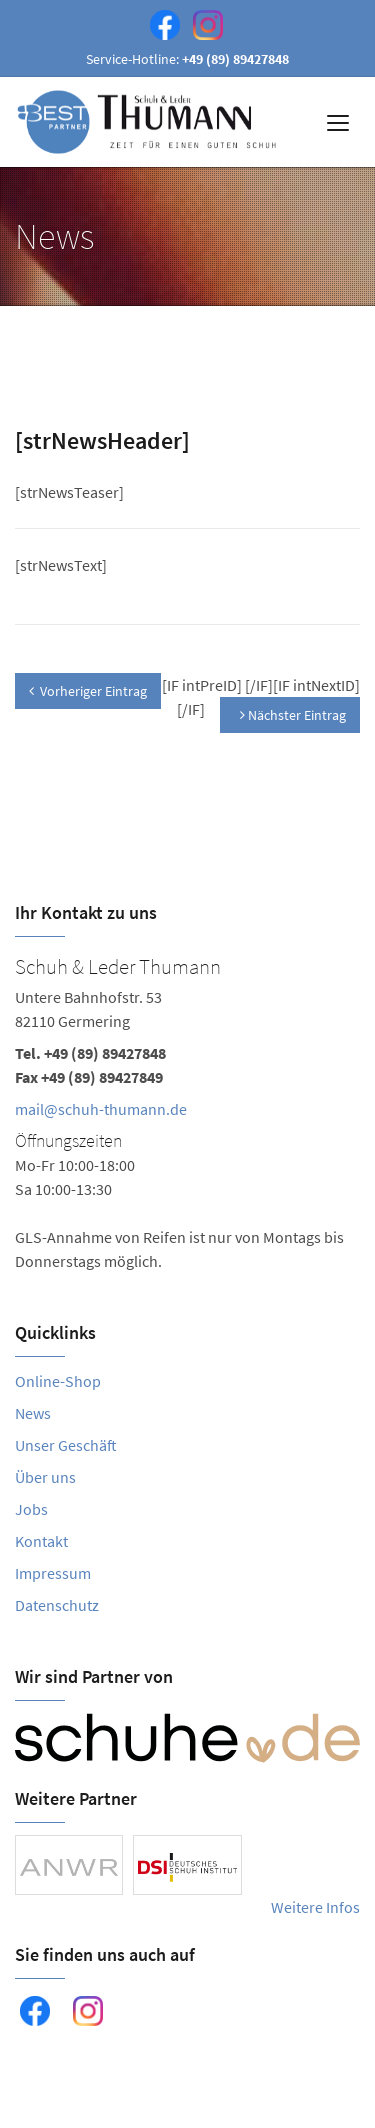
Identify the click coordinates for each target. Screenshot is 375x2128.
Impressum (53, 1573)
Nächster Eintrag (293, 715)
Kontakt (41, 1541)
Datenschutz (57, 1605)
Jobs (31, 1509)
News (33, 1413)
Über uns (45, 1477)
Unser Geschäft (66, 1445)
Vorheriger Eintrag (88, 691)
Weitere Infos (315, 1907)
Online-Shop (58, 1381)
